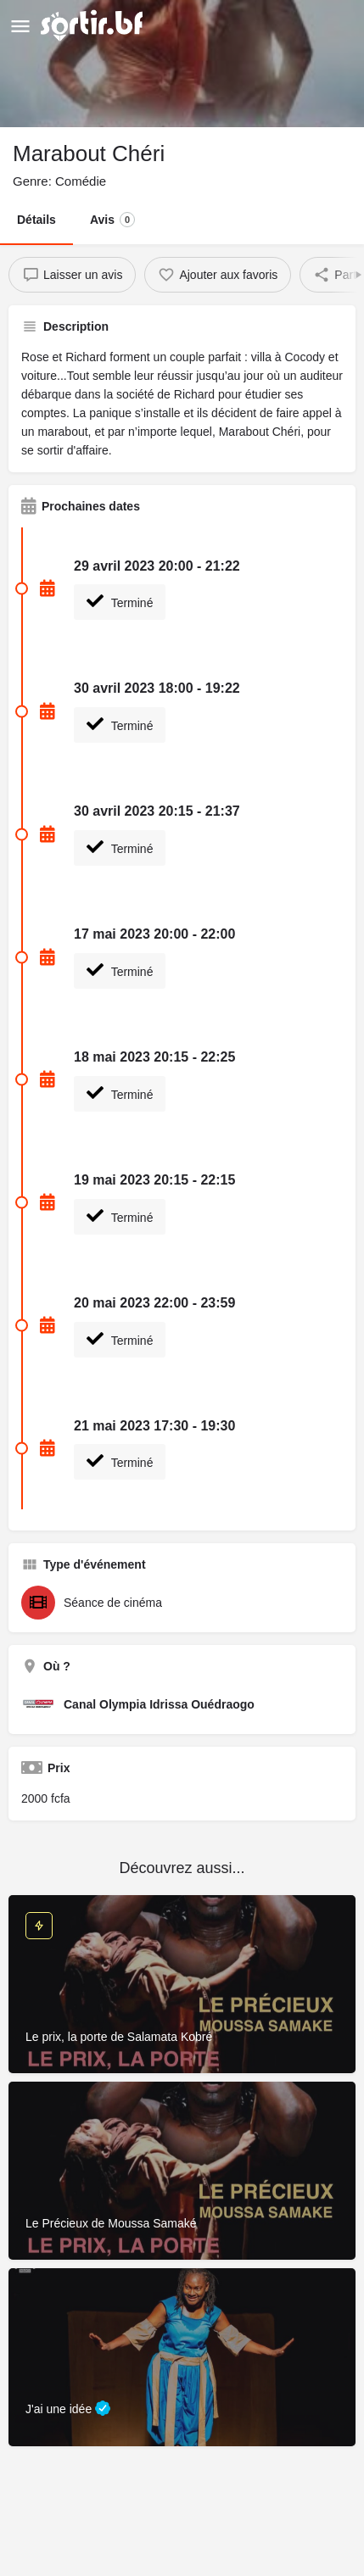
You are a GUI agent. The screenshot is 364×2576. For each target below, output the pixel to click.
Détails (36, 219)
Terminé (120, 601)
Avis (112, 219)
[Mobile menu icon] (20, 25)
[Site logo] (94, 25)
